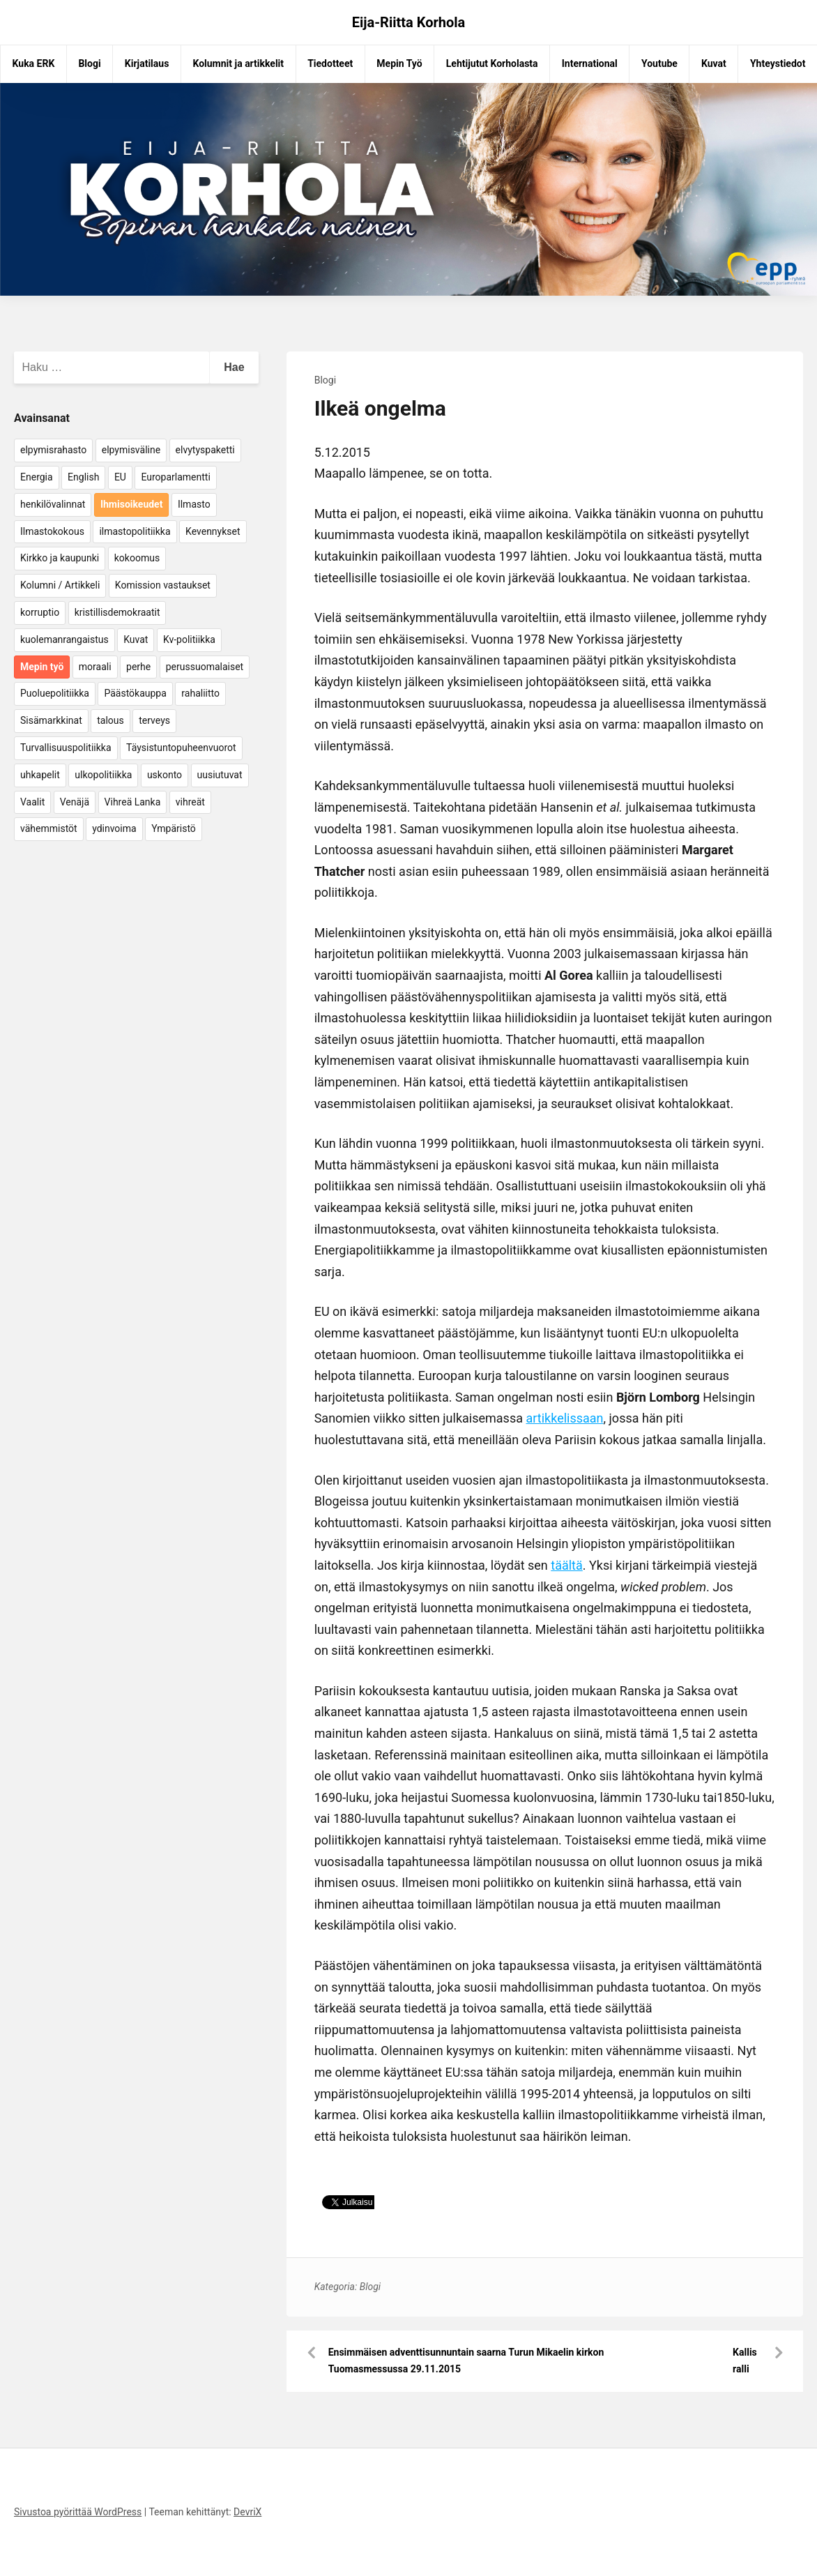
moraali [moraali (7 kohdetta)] (95, 666)
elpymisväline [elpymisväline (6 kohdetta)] (131, 449)
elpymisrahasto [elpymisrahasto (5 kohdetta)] (53, 449)
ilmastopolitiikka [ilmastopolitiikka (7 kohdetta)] (134, 531)
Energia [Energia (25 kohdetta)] (36, 477)
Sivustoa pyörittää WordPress (78, 2511)
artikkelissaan (564, 1418)
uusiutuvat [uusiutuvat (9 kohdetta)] (220, 774)
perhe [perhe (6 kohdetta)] (138, 666)
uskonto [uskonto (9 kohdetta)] (164, 774)
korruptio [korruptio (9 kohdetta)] (39, 612)
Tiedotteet (330, 63)
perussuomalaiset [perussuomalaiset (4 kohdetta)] (204, 666)
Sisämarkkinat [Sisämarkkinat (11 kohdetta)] (51, 720)
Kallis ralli (745, 2360)
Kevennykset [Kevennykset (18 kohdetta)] (212, 531)
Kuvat (713, 63)
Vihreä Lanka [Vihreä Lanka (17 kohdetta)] (133, 802)
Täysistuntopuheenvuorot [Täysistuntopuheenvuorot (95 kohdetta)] (181, 747)
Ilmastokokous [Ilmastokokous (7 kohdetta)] (52, 531)
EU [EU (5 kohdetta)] (120, 477)
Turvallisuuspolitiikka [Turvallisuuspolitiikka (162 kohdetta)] (66, 747)
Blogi (89, 63)
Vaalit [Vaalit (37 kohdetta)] (32, 802)
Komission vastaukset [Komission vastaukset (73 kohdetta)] (163, 585)
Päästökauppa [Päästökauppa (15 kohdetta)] (135, 693)
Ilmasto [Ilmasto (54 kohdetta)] (194, 504)
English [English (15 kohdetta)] (83, 477)
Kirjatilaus (147, 63)
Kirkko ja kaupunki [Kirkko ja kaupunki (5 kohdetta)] (59, 557)
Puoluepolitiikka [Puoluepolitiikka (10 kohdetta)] (54, 693)
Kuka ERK (34, 63)
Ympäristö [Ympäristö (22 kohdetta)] (173, 828)
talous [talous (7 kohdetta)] (110, 720)
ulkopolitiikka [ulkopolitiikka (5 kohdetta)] (103, 774)
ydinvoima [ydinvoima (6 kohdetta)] (114, 828)
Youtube (659, 63)
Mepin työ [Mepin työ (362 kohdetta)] (41, 666)
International (590, 63)
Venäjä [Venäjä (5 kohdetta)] (74, 802)
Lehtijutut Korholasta (492, 63)
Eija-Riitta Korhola (409, 22)
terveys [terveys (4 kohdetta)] (154, 720)
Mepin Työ (399, 63)
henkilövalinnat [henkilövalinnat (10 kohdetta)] (52, 504)
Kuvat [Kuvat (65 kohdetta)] (135, 639)
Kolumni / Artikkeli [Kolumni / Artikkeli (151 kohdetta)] (60, 585)
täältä (567, 1565)
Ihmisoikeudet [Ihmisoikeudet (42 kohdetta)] (131, 504)
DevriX (247, 2511)
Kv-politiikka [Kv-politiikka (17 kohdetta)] (189, 639)
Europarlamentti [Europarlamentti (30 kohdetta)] (175, 477)
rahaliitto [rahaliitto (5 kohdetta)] (200, 693)
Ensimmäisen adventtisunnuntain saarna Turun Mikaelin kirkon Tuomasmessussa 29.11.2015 (466, 2360)
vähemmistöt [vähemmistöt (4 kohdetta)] (48, 828)
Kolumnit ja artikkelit (238, 63)
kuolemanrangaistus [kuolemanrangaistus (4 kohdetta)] (64, 639)
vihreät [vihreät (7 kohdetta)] (190, 802)
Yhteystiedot (777, 63)
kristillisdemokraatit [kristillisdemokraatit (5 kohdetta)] (117, 612)
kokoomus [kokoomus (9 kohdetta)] (137, 557)
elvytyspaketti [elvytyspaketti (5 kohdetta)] (205, 449)
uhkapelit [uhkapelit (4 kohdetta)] (40, 774)
